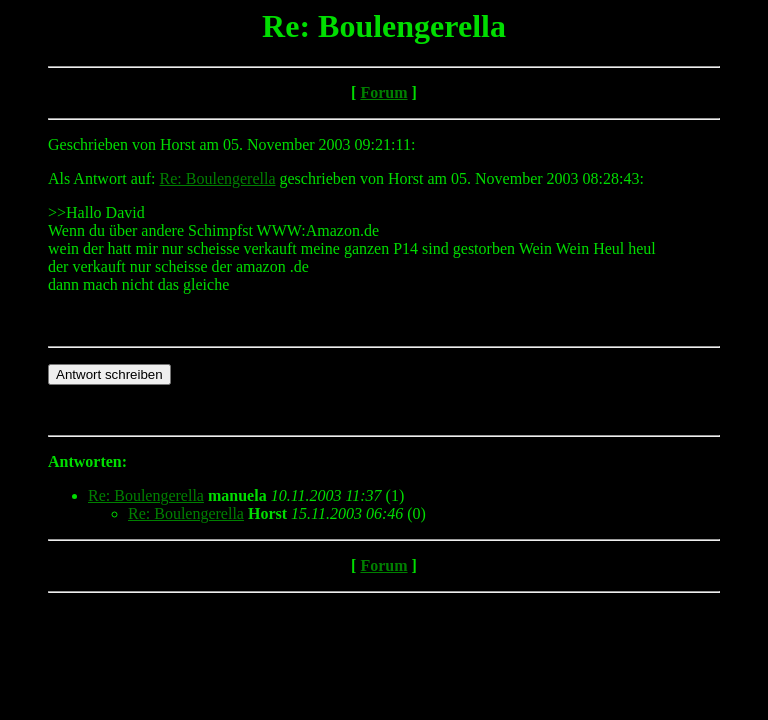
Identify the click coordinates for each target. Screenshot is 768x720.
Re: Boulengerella (218, 178)
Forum (383, 92)
